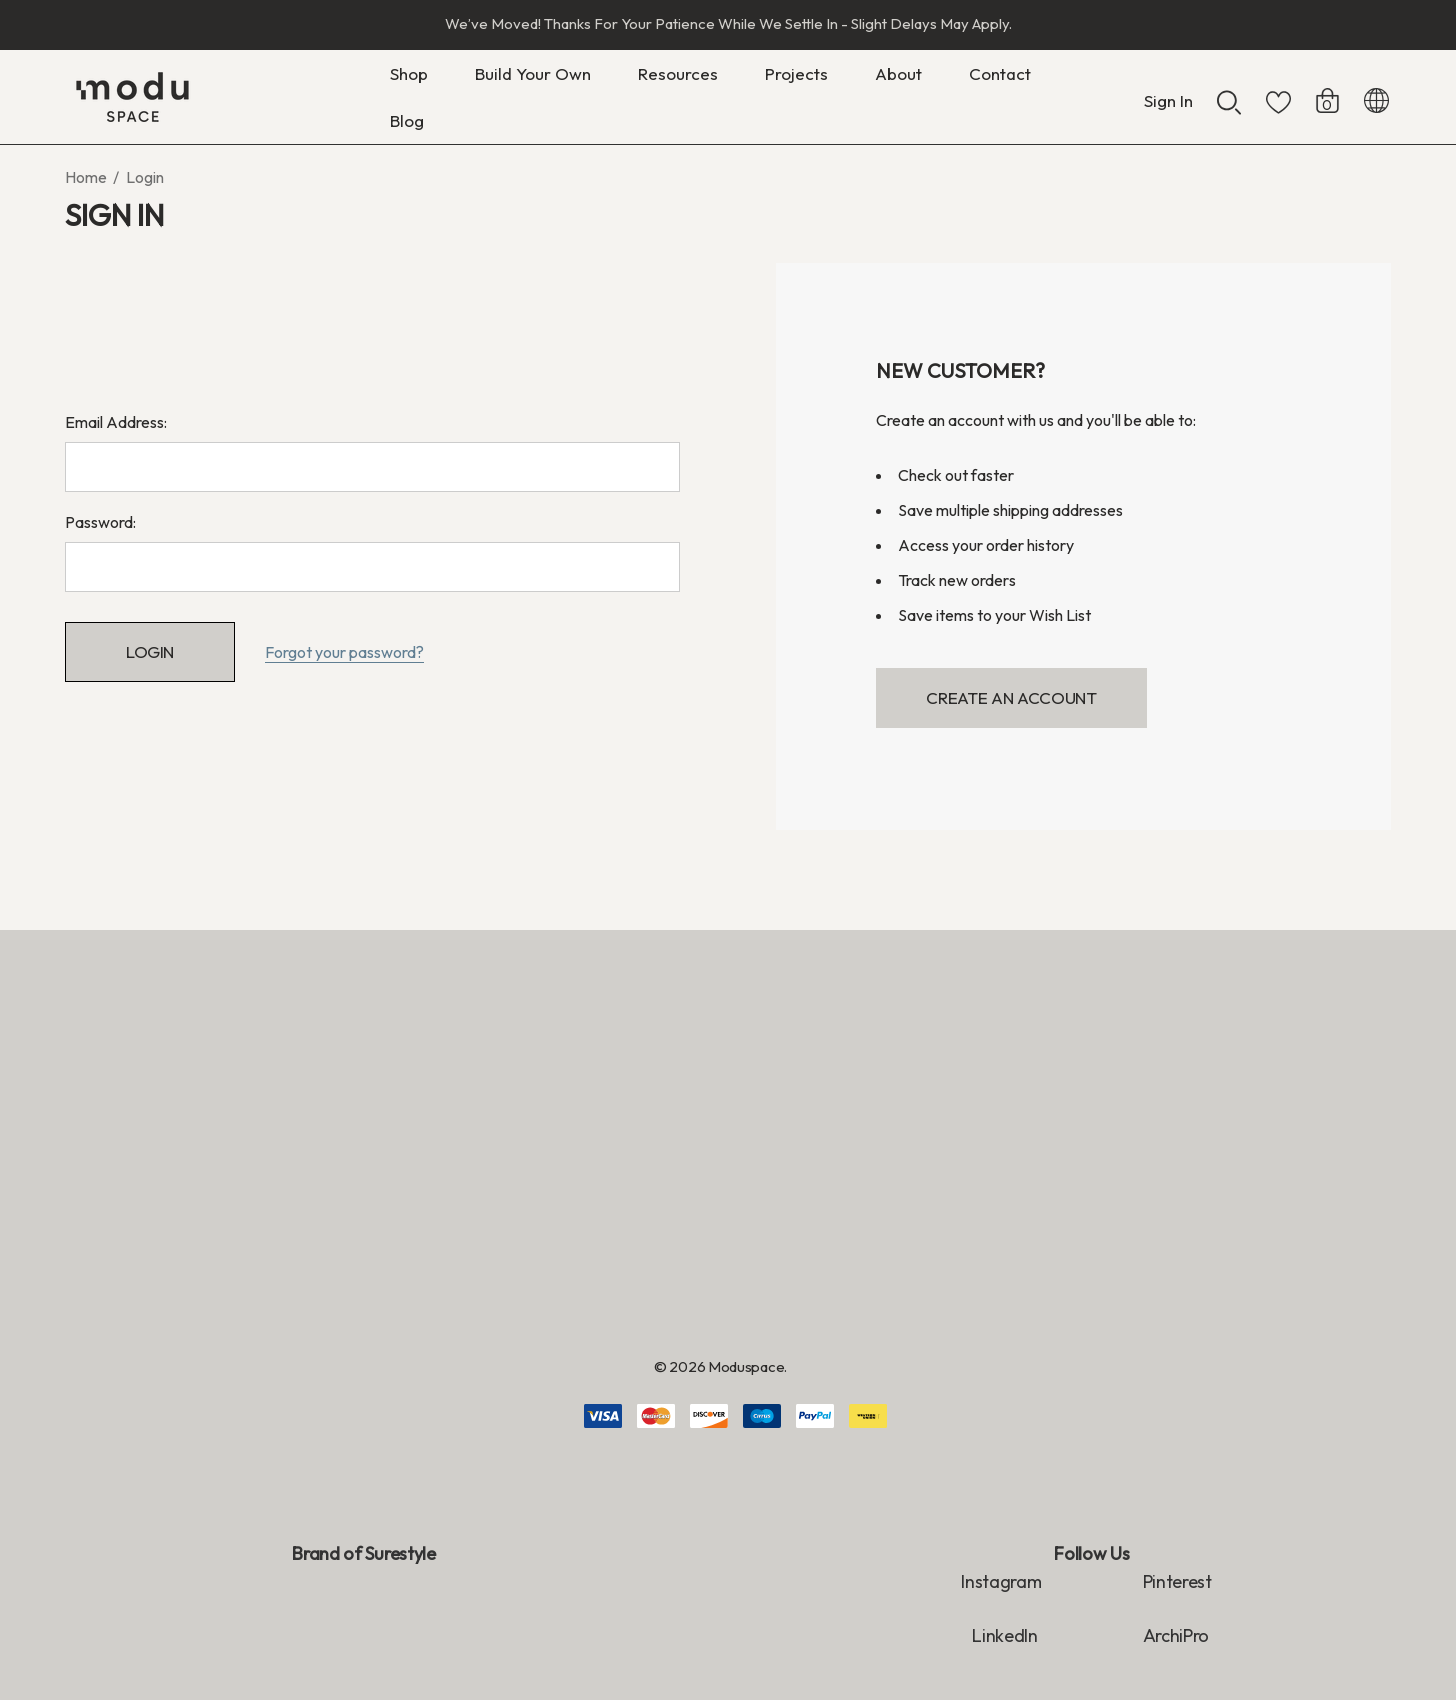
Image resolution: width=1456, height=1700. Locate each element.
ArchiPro (1176, 1635)
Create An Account (1011, 697)
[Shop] (409, 78)
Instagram (1001, 1581)
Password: (100, 522)
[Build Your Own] (533, 78)
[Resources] (678, 78)
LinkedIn (1006, 1635)
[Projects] (796, 73)
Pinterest (1177, 1581)
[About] (898, 78)
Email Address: (116, 422)
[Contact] (999, 73)
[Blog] (406, 120)
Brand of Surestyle (363, 1553)
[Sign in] (1168, 91)
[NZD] (1376, 97)
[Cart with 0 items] (1327, 91)
